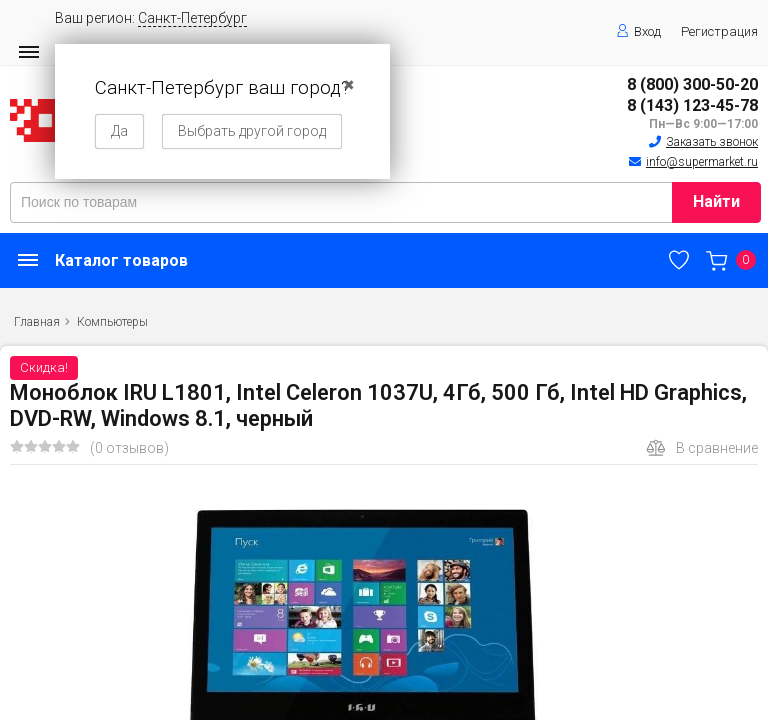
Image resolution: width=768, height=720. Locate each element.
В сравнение (702, 448)
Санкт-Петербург (192, 18)
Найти (716, 201)
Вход (638, 31)
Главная (37, 322)
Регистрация (719, 31)
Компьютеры (112, 322)
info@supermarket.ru (702, 162)
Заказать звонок (712, 142)
